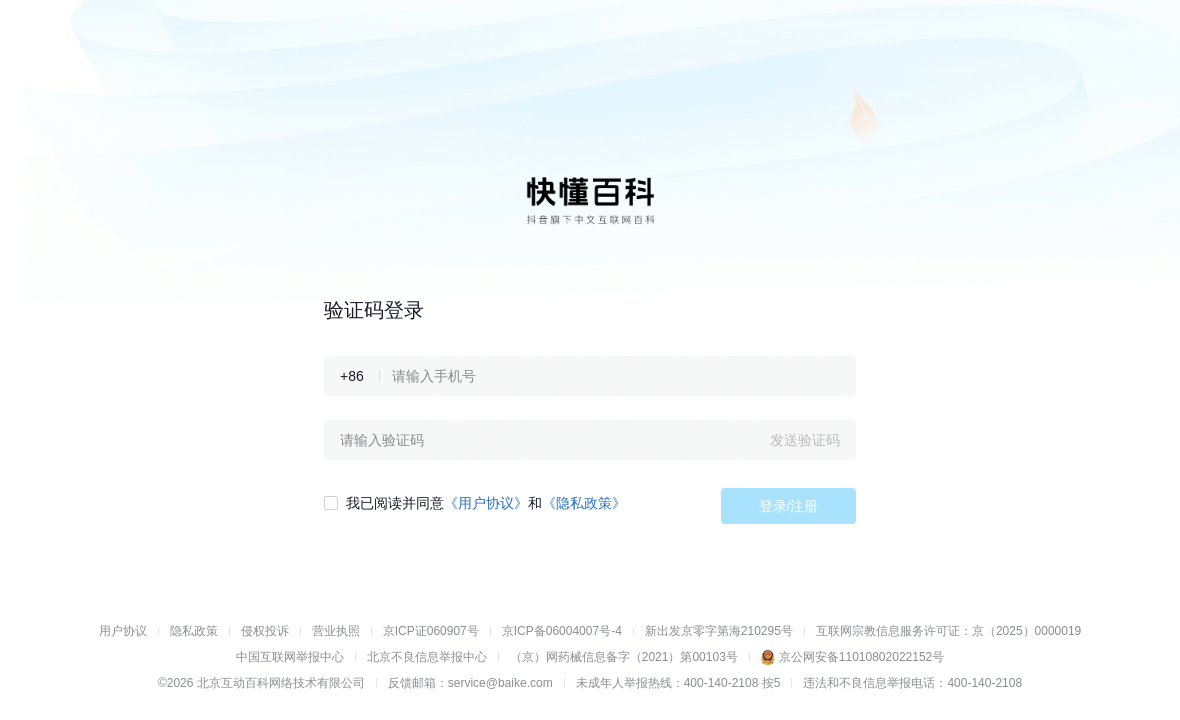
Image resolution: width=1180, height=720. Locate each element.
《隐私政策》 (584, 503)
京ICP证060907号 (431, 631)
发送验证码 (805, 440)
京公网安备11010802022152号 (861, 657)
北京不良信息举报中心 (427, 657)
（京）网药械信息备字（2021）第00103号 (624, 657)
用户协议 (123, 631)
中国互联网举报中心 (290, 657)
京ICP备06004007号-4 (562, 631)
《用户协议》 (486, 503)
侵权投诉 (265, 631)
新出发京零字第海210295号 (719, 631)
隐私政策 (194, 631)
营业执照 (336, 631)
